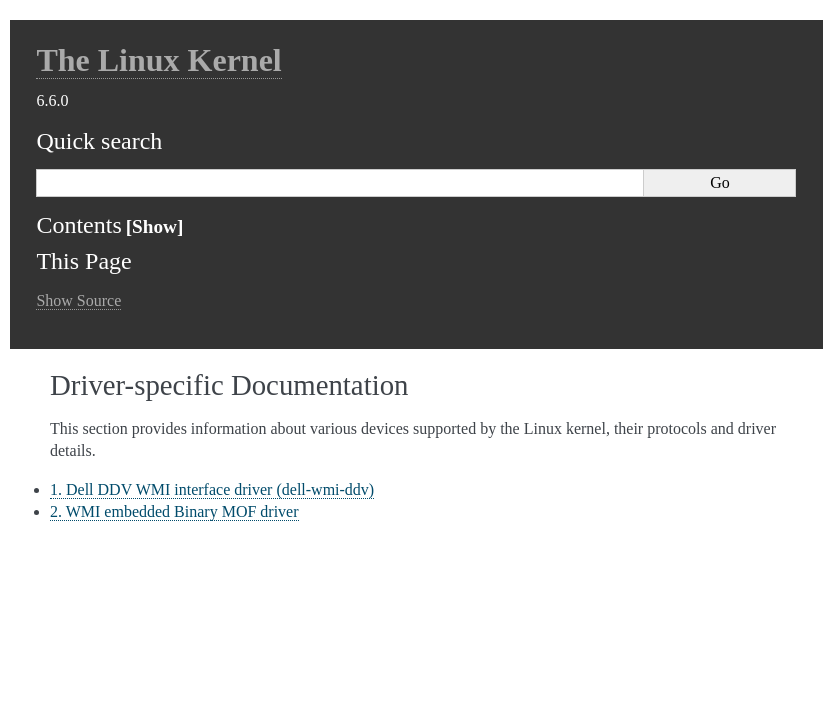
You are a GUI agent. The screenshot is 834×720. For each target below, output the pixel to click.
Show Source (78, 300)
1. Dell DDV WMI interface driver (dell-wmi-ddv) (212, 489)
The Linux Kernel (158, 60)
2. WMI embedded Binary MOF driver (174, 511)
